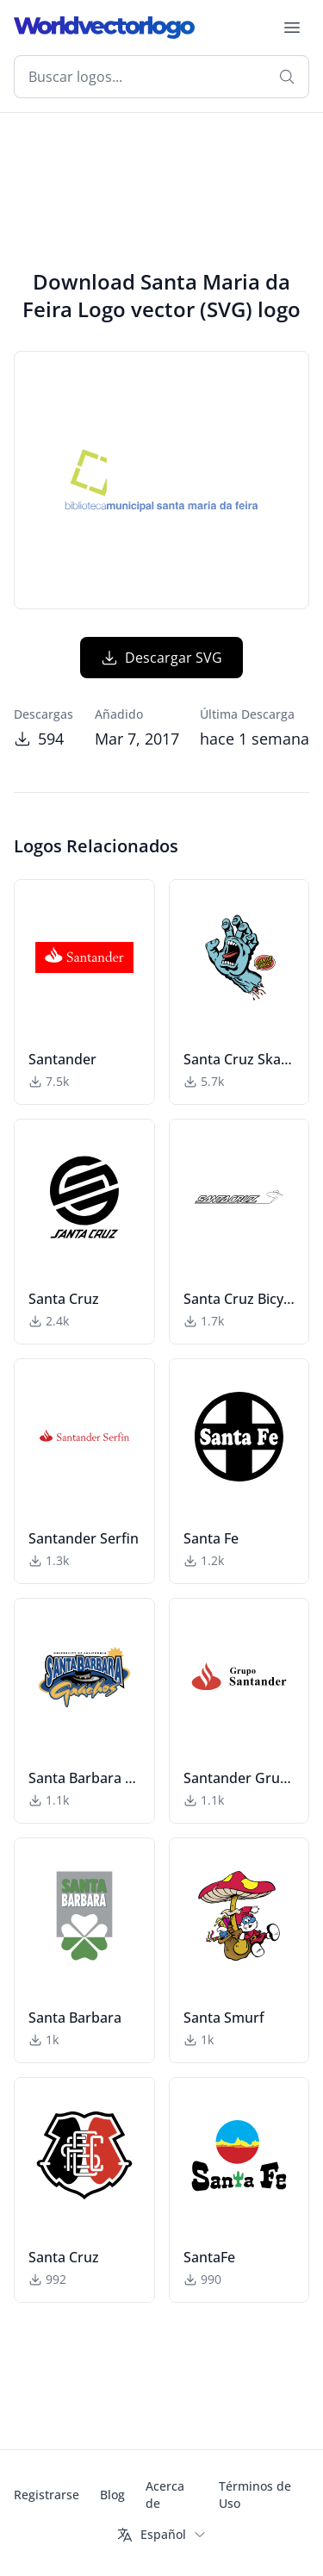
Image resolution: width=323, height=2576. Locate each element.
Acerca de (165, 2494)
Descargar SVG (161, 657)
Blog (112, 2494)
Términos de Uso (255, 2494)
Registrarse (46, 2494)
